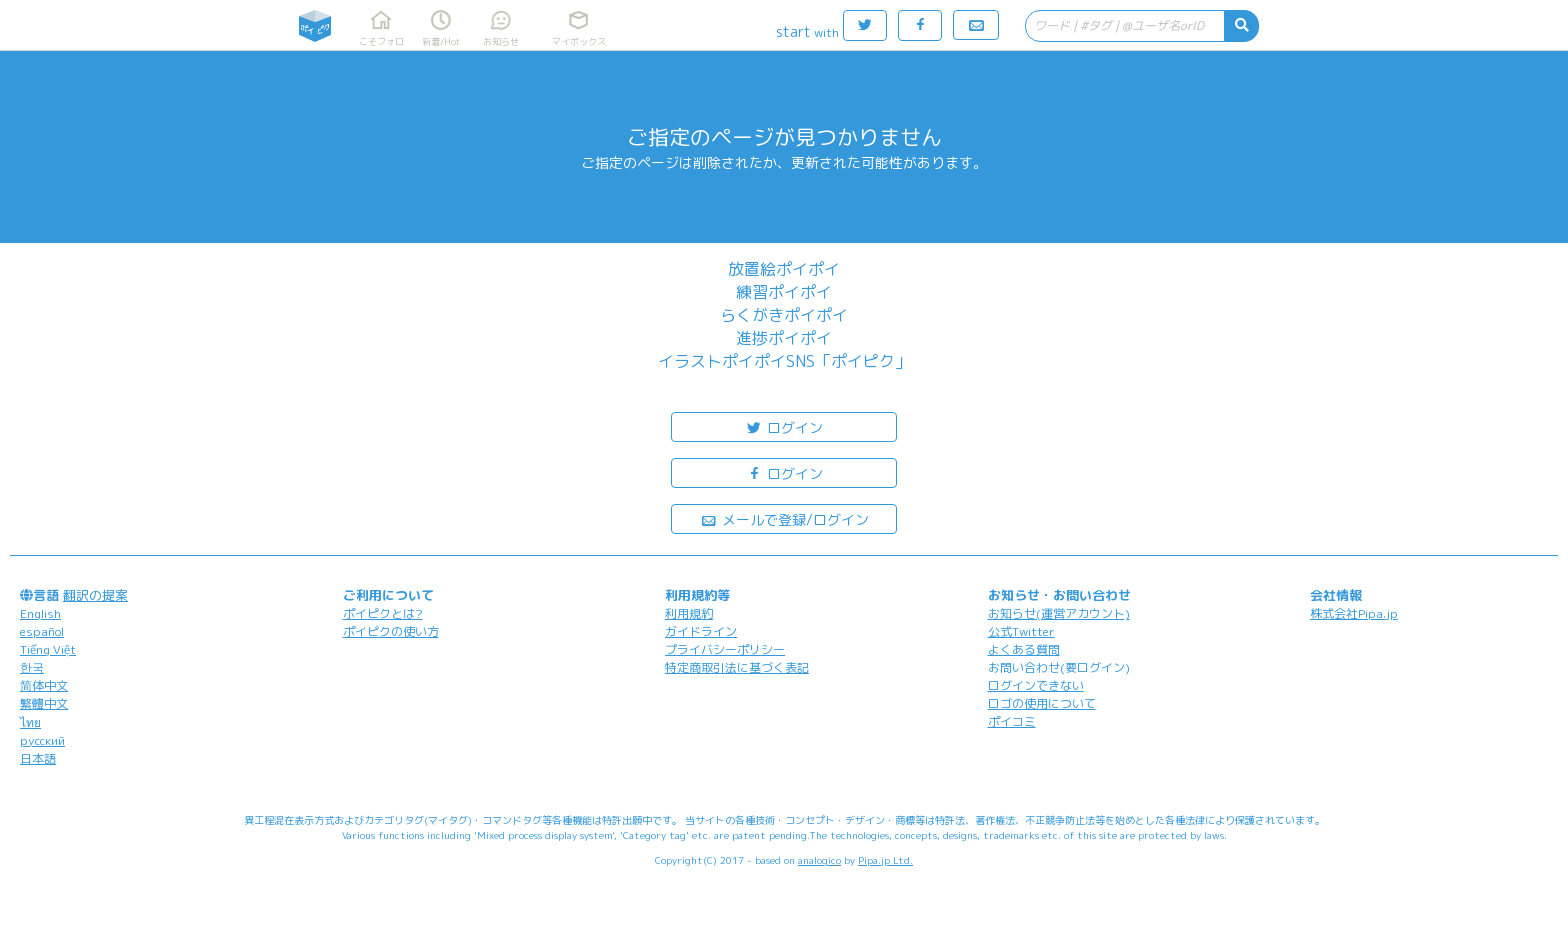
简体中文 (44, 685)
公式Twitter (1021, 631)
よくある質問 (1024, 649)
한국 (32, 667)
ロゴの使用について (1042, 703)
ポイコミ (1012, 721)
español (42, 631)
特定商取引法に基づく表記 (737, 667)
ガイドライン (701, 631)
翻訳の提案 (95, 595)
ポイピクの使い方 (391, 631)
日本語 (38, 758)
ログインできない (1036, 685)
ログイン (784, 426)
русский (42, 740)
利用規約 (689, 613)
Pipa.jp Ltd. (885, 860)
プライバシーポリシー (725, 649)
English (40, 613)
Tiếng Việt (48, 649)
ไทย (30, 722)
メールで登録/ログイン (784, 518)
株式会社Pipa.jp (1354, 613)
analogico (819, 860)
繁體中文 (44, 703)
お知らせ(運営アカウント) (1059, 613)
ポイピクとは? (383, 613)
